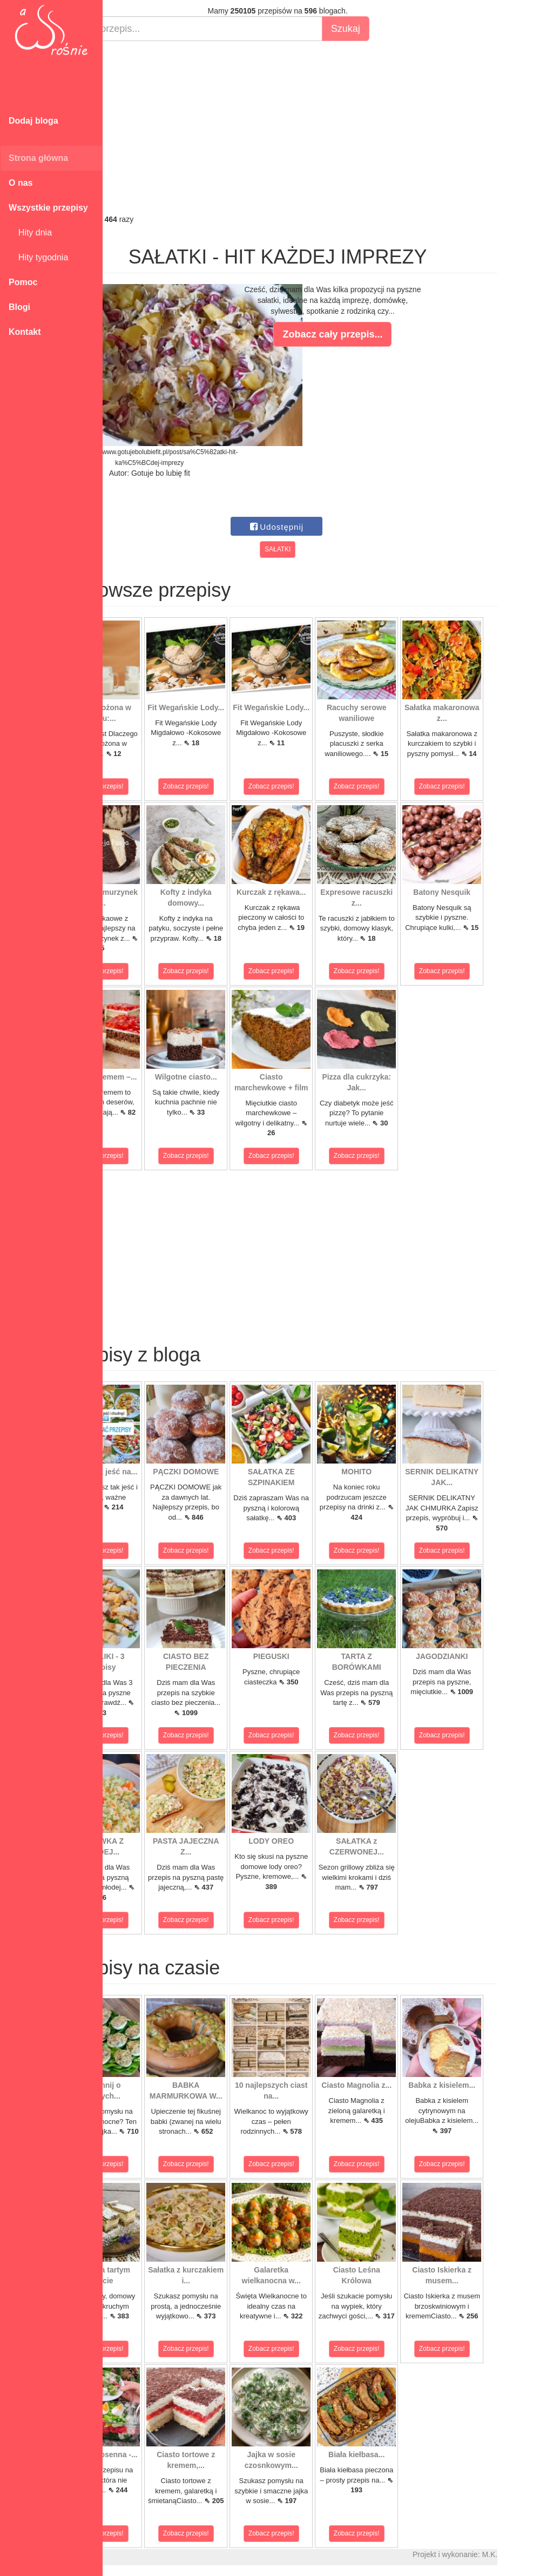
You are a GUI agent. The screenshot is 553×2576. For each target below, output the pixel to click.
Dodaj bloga (33, 120)
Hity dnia (30, 232)
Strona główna (38, 158)
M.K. (540, 2554)
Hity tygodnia (38, 257)
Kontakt (25, 331)
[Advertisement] (328, 127)
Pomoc (23, 282)
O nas (20, 182)
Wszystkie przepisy (48, 207)
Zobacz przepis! (151, 786)
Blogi (19, 307)
